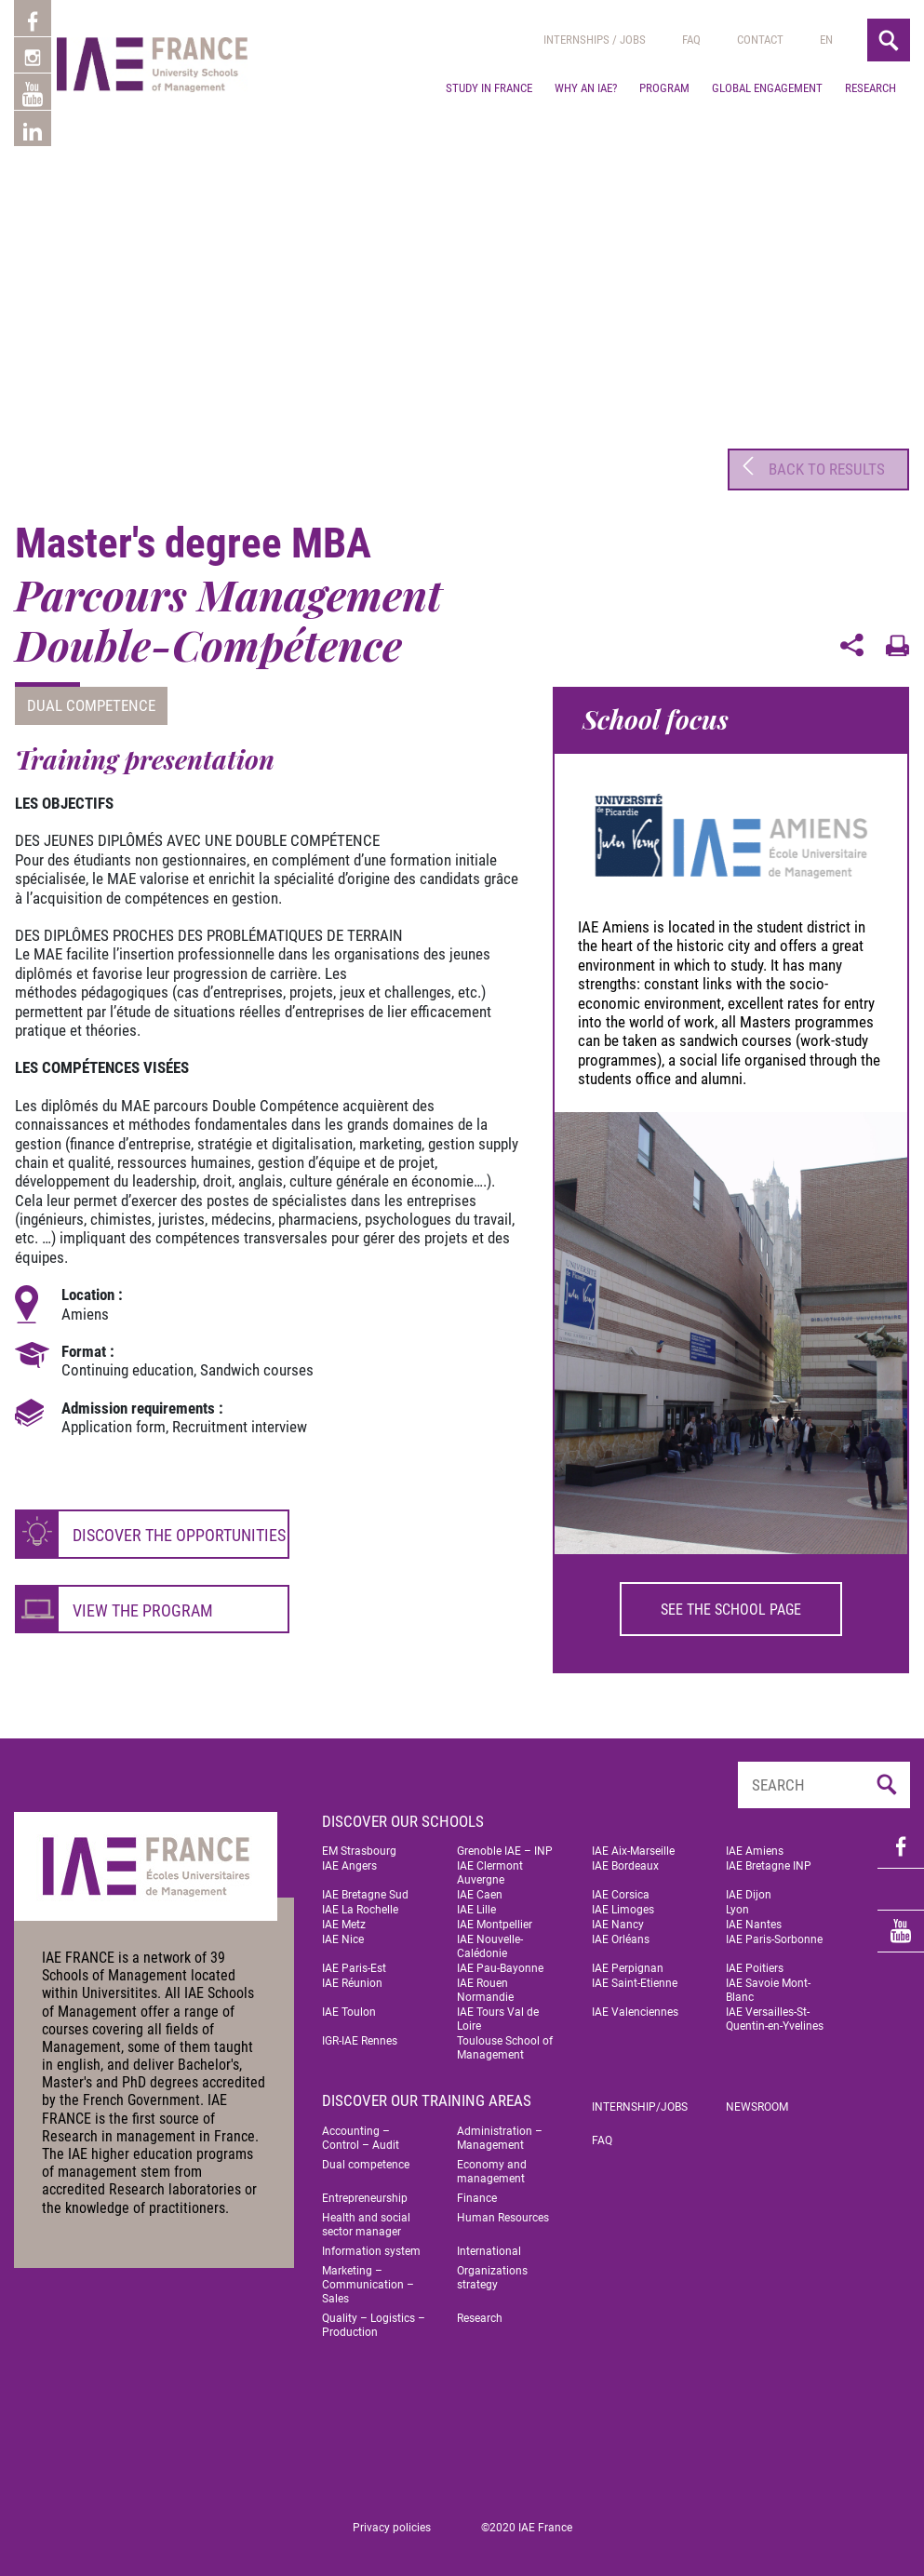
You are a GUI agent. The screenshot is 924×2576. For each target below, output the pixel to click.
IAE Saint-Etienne (634, 1977)
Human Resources (503, 2212)
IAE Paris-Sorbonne (774, 1933)
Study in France (489, 88)
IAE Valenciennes (635, 2006)
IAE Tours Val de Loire (498, 2013)
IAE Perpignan (627, 1962)
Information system (371, 2245)
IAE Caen (479, 1889)
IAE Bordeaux (625, 1860)
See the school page (731, 1603)
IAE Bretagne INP (768, 1860)
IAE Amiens (754, 1845)
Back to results (810, 466)
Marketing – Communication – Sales (368, 2279)
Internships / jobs (594, 40)
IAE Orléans (620, 1933)
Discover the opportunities (179, 1529)
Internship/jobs (640, 2101)
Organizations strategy (492, 2272)
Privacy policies (392, 2522)
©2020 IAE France (526, 2522)
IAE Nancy (618, 1918)
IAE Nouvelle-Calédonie (490, 1940)
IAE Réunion (352, 1977)
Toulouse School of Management (505, 2042)
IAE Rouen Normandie (485, 1984)
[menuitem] (826, 40)
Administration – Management (499, 2132)
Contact (760, 40)
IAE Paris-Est (354, 1962)
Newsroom (757, 2101)
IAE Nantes (754, 1918)
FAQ (602, 2134)
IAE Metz (344, 1918)
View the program (143, 1605)
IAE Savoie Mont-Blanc (768, 1984)
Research (870, 88)
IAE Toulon (349, 2006)
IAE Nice (343, 1933)
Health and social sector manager (366, 2219)
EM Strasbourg (359, 1845)
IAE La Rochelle (360, 1904)
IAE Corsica (620, 1889)
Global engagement (767, 88)
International (489, 2245)
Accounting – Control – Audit (360, 2132)
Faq (691, 40)
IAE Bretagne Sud (365, 1889)
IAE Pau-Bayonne (500, 1962)
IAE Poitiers (754, 1962)
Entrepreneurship (365, 2192)
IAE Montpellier (494, 1918)
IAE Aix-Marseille (633, 1845)
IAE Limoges (623, 1904)
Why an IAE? (586, 88)
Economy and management (492, 2166)
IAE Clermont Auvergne (490, 1867)
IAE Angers (349, 1860)
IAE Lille (476, 1904)
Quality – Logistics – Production (373, 2319)
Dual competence (91, 700)
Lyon (737, 1904)
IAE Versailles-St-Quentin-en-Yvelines (775, 2013)
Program (664, 88)
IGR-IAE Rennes (359, 2035)
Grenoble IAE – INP (505, 1845)
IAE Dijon (748, 1889)
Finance (477, 2192)
